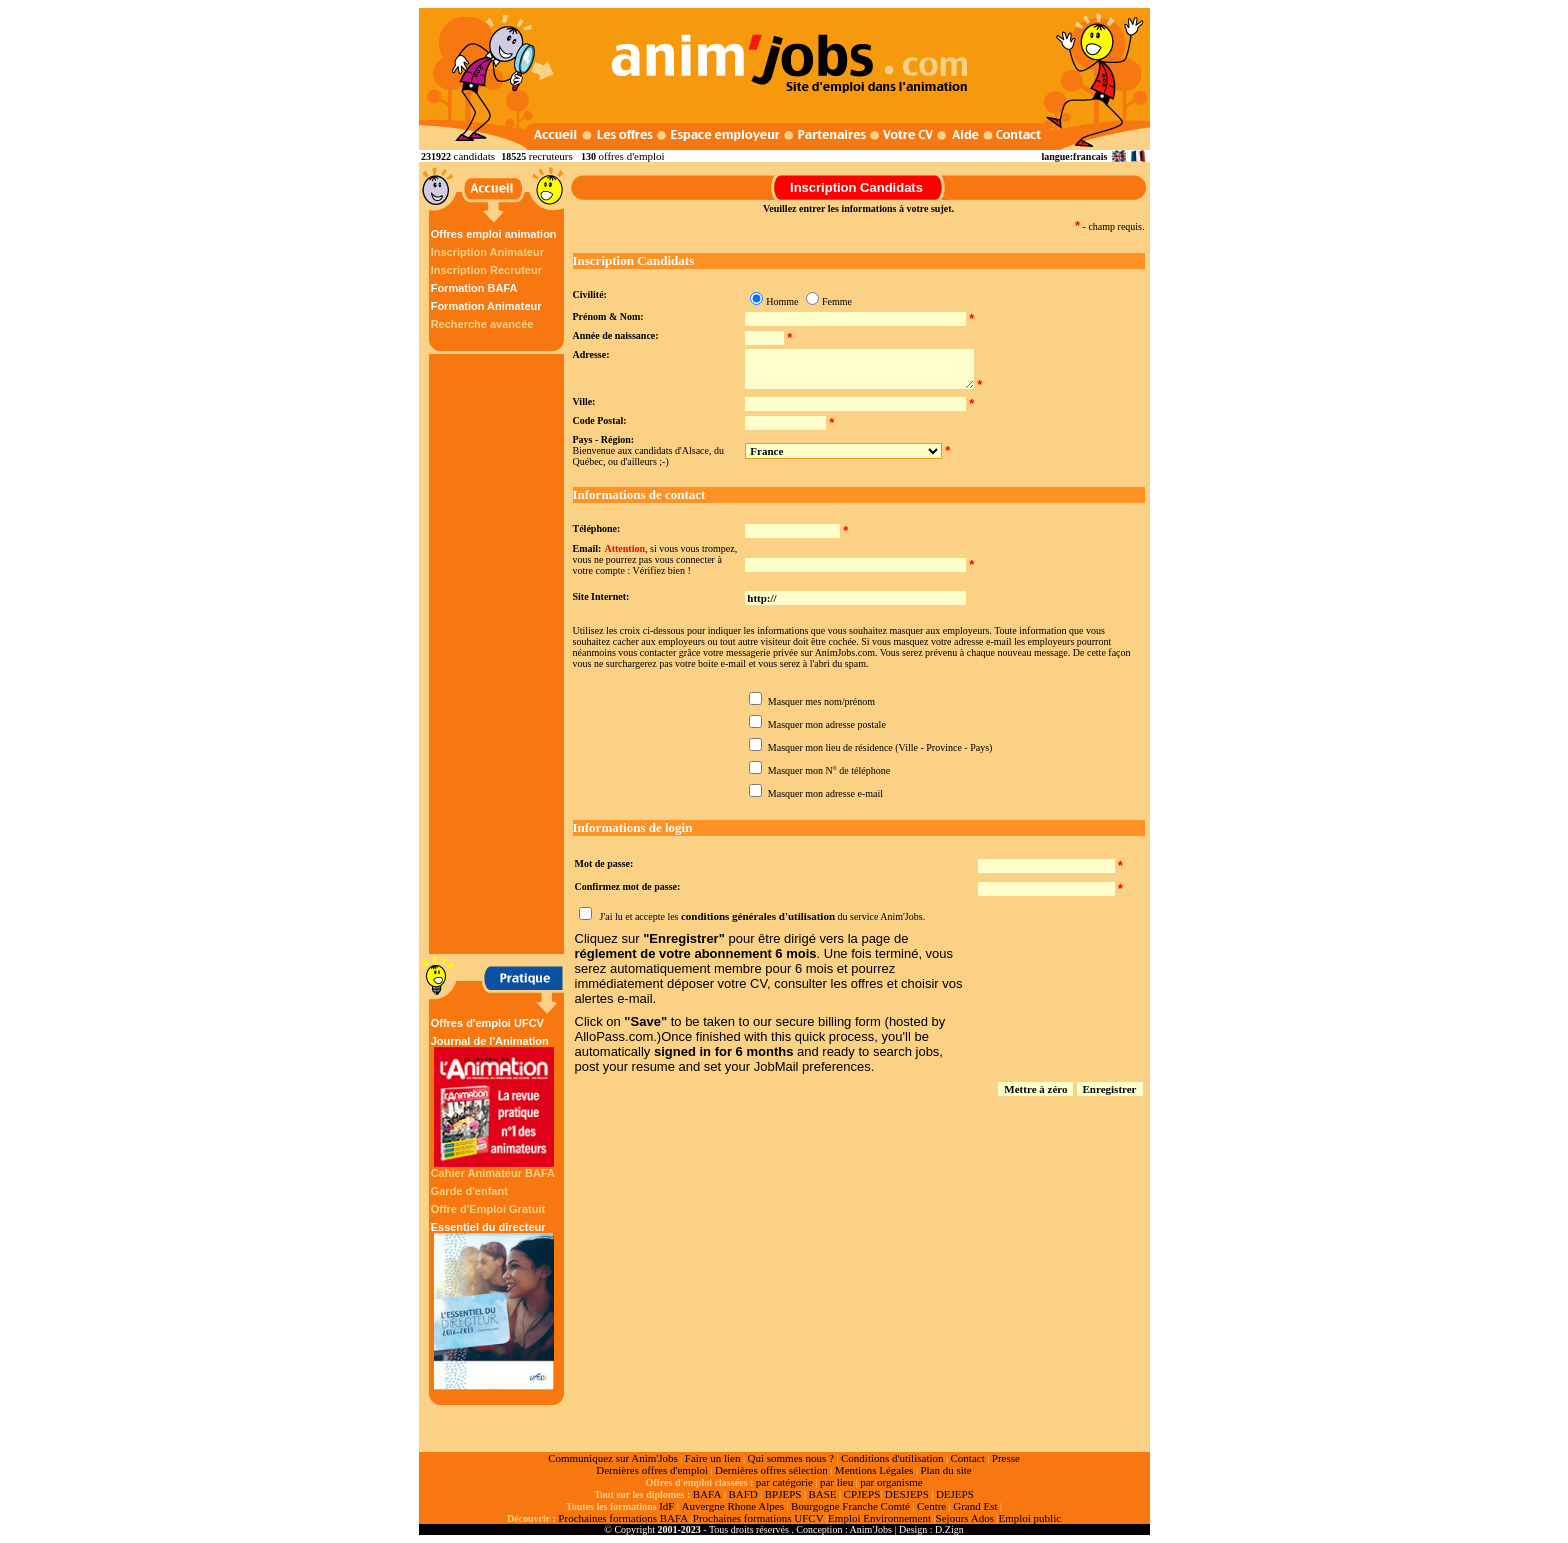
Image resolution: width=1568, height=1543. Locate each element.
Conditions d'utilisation (892, 1458)
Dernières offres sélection (771, 1470)
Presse (1006, 1458)
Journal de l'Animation (494, 1101)
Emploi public (1029, 1518)
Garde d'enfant (469, 1191)
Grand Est (975, 1506)
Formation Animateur (486, 306)
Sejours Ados (965, 1518)
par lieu (836, 1482)
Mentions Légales (874, 1470)
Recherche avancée (482, 324)
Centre (931, 1506)
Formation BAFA (474, 288)
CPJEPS (862, 1494)
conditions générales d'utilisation (758, 916)
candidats (475, 156)
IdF (666, 1506)
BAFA (707, 1494)
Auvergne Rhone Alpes (732, 1506)
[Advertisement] (499, 654)
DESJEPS (907, 1494)
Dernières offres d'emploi (652, 1470)
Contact (968, 1458)
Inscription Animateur (487, 252)
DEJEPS (955, 1494)
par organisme (891, 1482)
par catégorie (784, 1482)
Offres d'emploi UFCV (487, 1023)
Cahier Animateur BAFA (493, 1173)
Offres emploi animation (494, 234)
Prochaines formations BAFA (623, 1518)
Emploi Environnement (879, 1518)
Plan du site (945, 1470)
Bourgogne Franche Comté (850, 1506)
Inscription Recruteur (486, 270)
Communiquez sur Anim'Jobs (613, 1458)
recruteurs (551, 156)
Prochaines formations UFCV (758, 1518)
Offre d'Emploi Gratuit (488, 1209)
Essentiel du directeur (494, 1305)
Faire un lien (713, 1458)
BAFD (742, 1494)
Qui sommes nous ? (790, 1458)
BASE (822, 1494)
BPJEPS (783, 1494)
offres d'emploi (631, 156)
